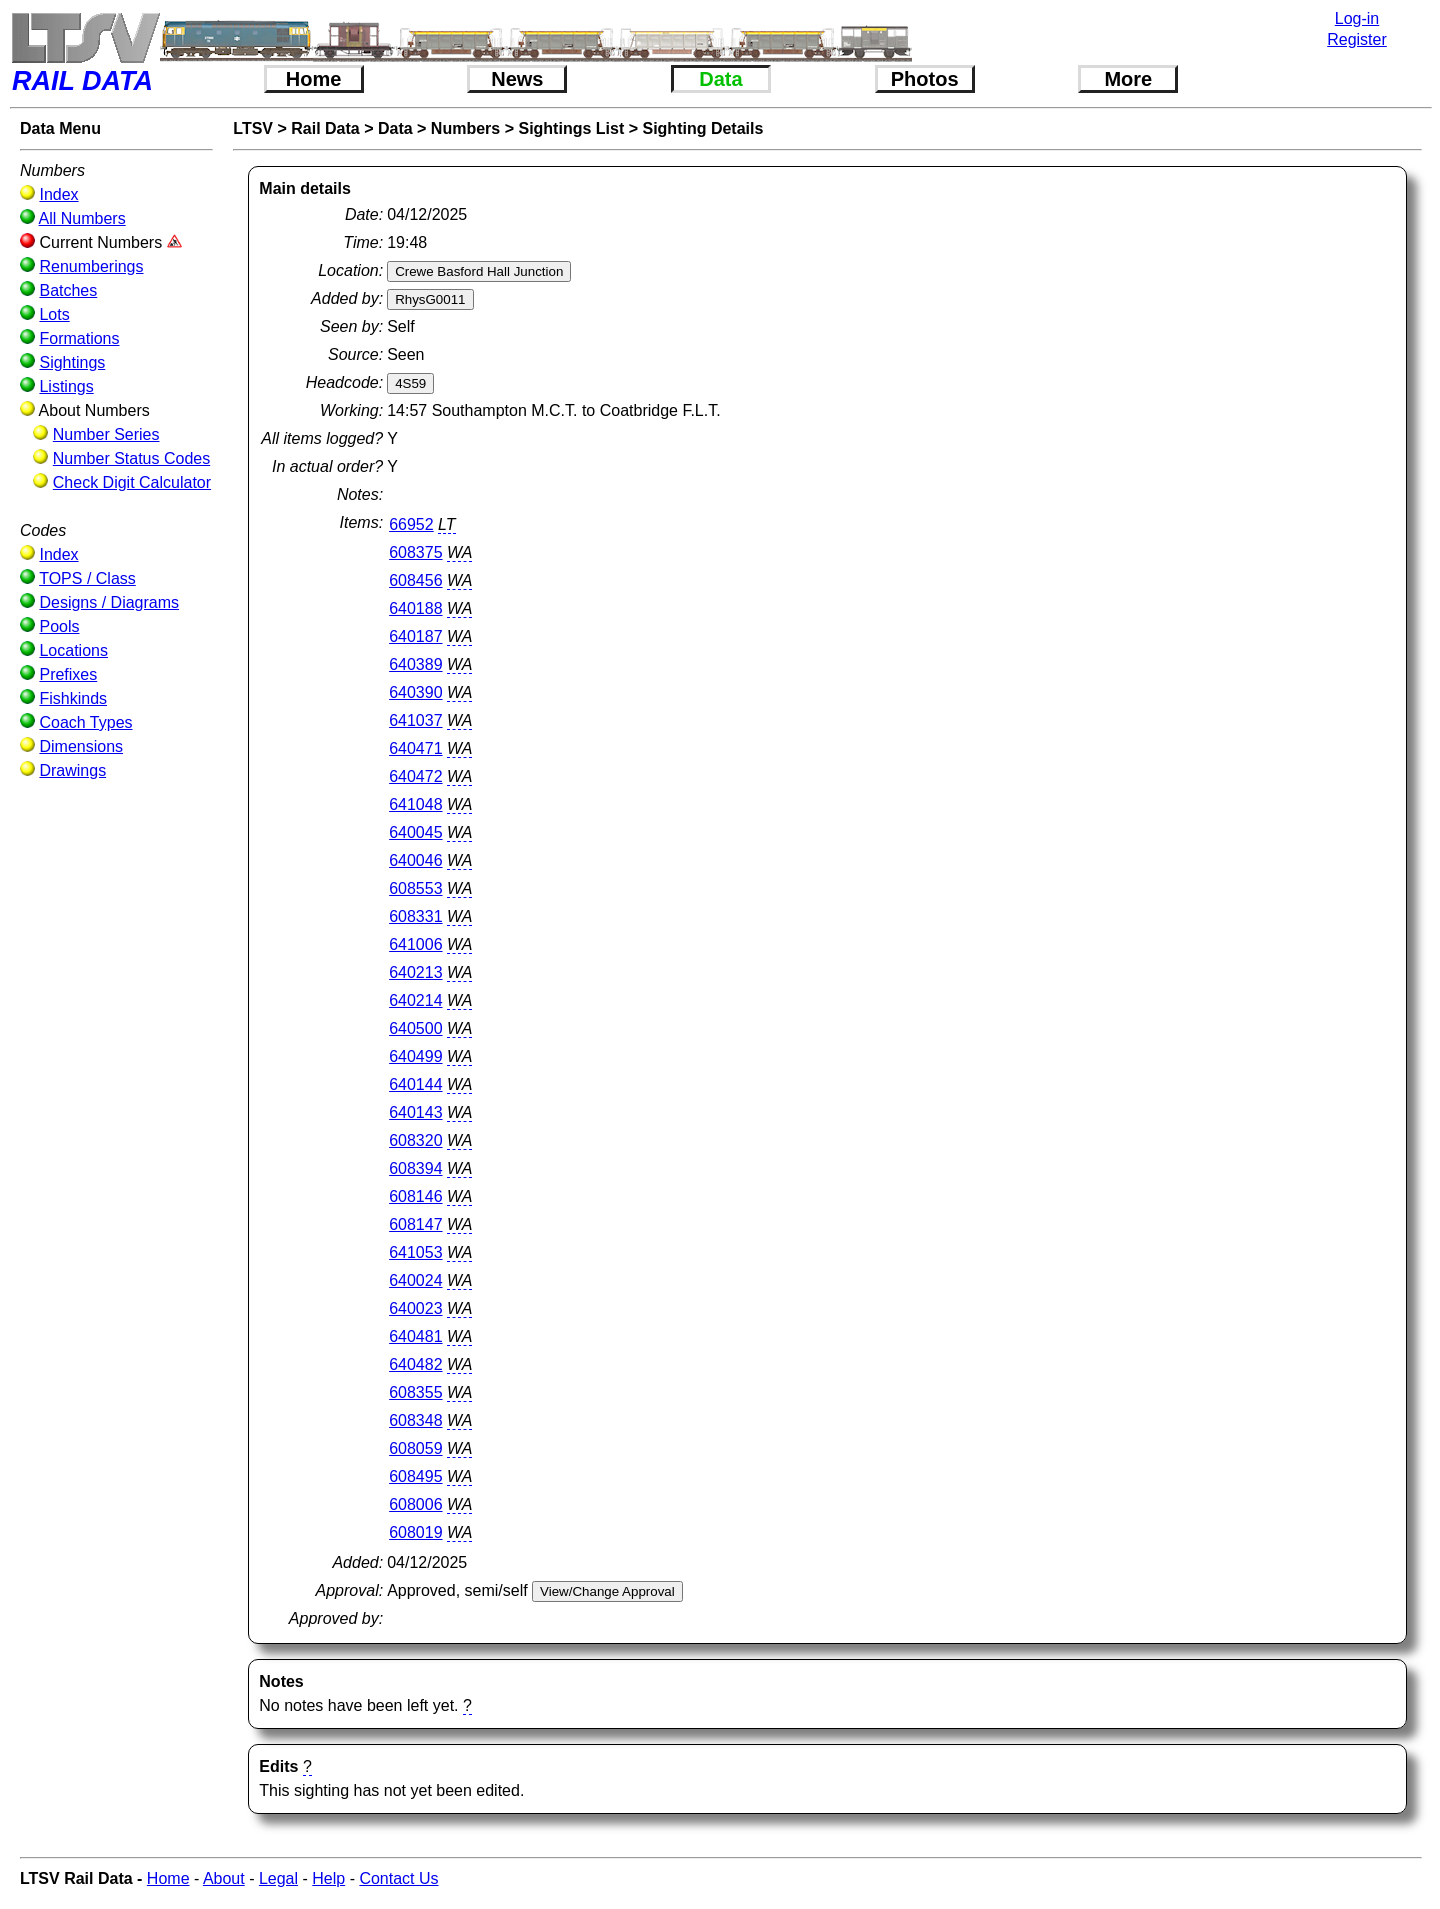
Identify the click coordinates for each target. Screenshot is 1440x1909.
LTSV (253, 128)
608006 (415, 1504)
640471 (415, 748)
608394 (415, 1168)
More (1128, 79)
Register (1357, 39)
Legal (278, 1878)
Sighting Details (702, 128)
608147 (415, 1224)
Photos (925, 79)
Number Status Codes (131, 458)
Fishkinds (73, 698)
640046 (415, 860)
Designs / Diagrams (109, 602)
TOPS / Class (87, 578)
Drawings (72, 770)
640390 (415, 692)
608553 (415, 888)
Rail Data (325, 128)
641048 (415, 804)
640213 (415, 972)
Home (314, 79)
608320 (415, 1140)
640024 (415, 1280)
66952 (411, 524)
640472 (415, 776)
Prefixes (68, 674)
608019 (415, 1532)
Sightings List (571, 128)
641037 (415, 720)
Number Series (106, 434)
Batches (68, 290)
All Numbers (82, 218)
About (224, 1878)
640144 (415, 1084)
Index (58, 194)
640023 (415, 1308)
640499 (415, 1056)
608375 (415, 552)
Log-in (1357, 18)
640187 (415, 636)
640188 (415, 608)
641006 (415, 944)
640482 (415, 1364)
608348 (415, 1420)
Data (720, 79)
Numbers (465, 128)
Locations (73, 650)
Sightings (72, 362)
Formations (79, 338)
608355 (415, 1392)
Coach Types (85, 722)
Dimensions (81, 746)
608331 (415, 916)
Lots (54, 314)
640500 (415, 1028)
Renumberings (91, 266)
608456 (415, 580)
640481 (415, 1336)
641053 (415, 1252)
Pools (59, 626)
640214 (415, 1000)
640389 (415, 664)
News (517, 79)
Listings (66, 386)
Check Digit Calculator (132, 482)
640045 (415, 832)
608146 (415, 1196)
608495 (415, 1476)
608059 (415, 1448)
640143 (415, 1112)
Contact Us (398, 1878)
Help (328, 1878)
